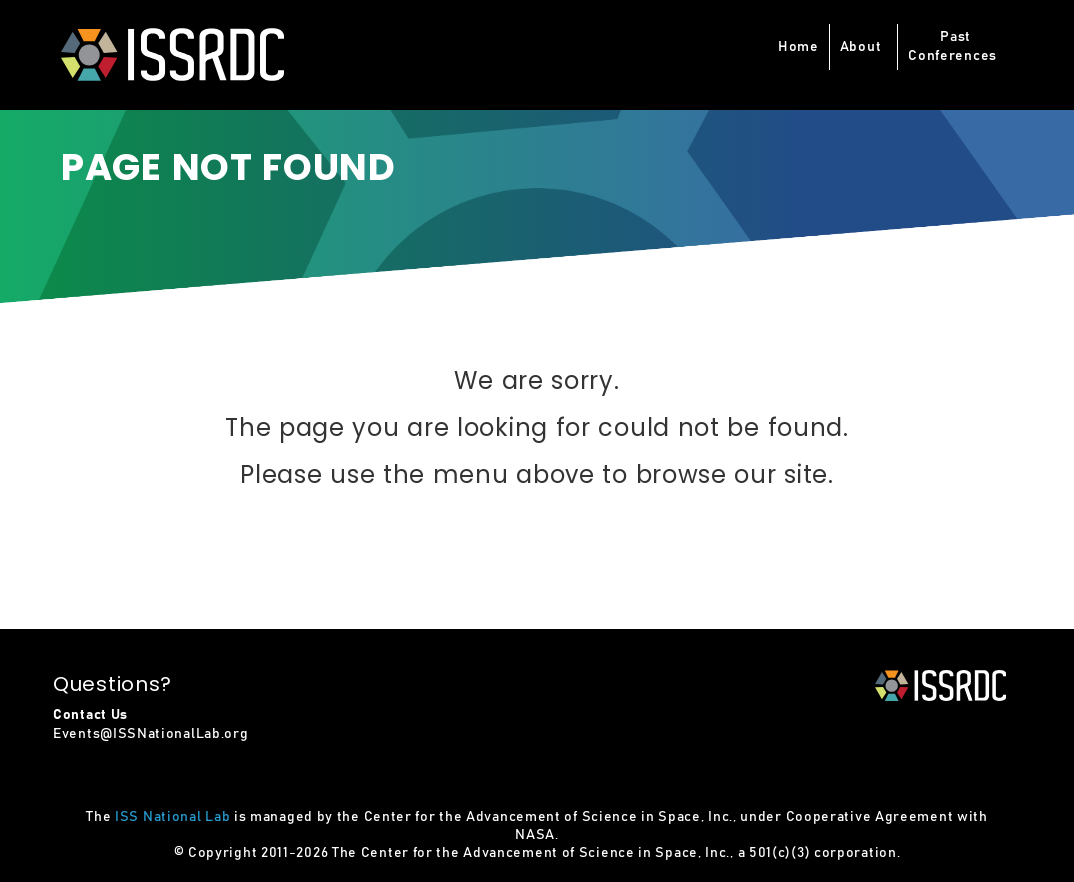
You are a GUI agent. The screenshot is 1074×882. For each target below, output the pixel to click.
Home (798, 47)
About (861, 47)
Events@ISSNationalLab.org (151, 734)
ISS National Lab (172, 817)
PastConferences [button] (952, 46)
